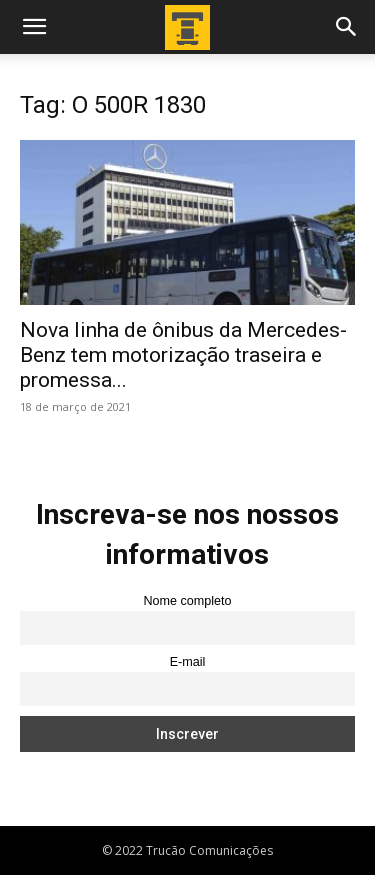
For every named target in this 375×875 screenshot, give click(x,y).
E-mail (188, 662)
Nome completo (187, 601)
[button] (34, 27)
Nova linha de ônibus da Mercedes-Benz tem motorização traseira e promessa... (183, 355)
